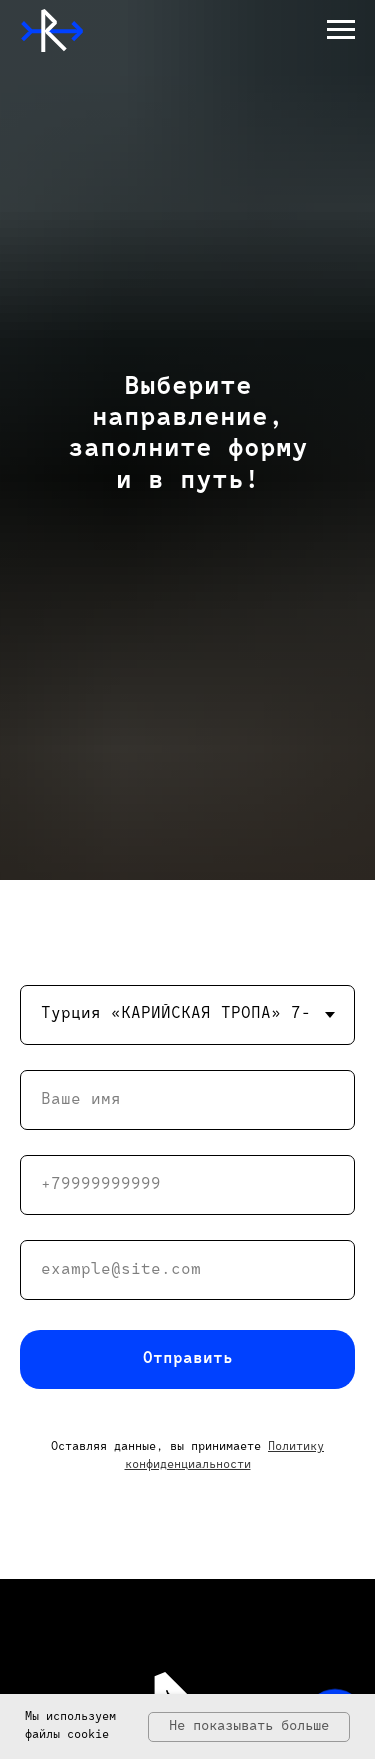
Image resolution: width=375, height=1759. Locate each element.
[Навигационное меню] (341, 30)
